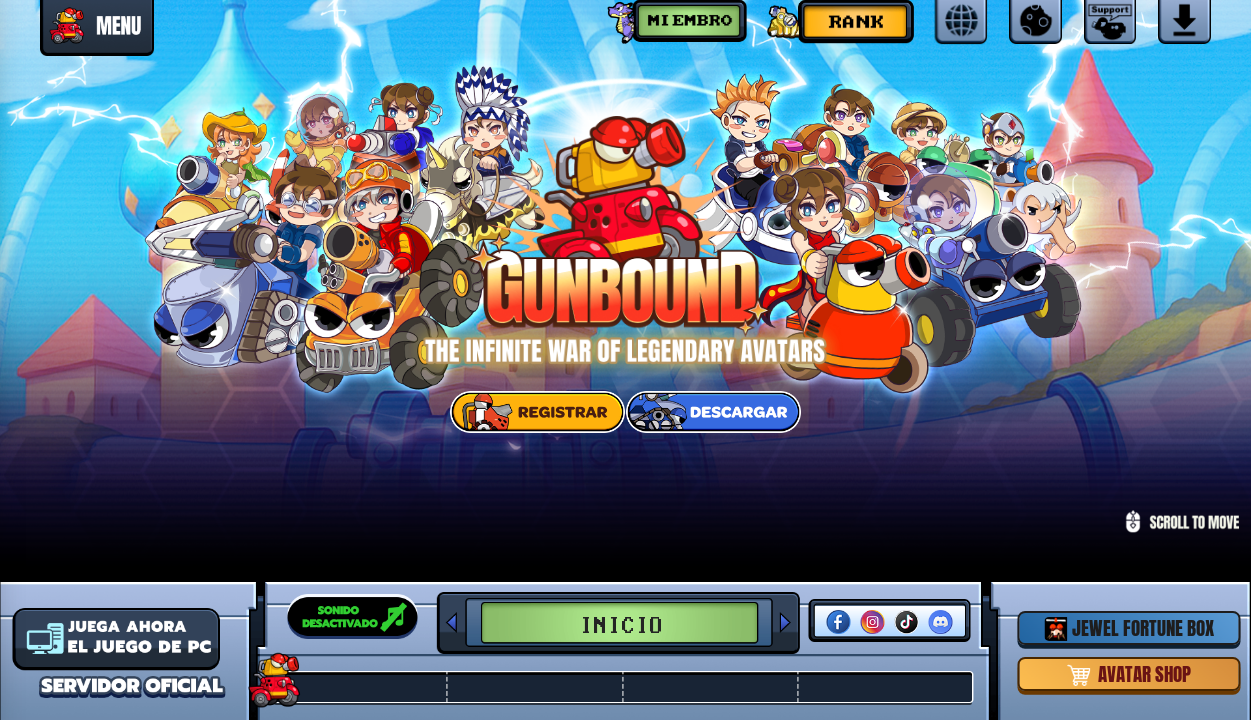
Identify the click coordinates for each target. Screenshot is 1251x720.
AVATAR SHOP (1129, 674)
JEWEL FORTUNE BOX (1129, 628)
